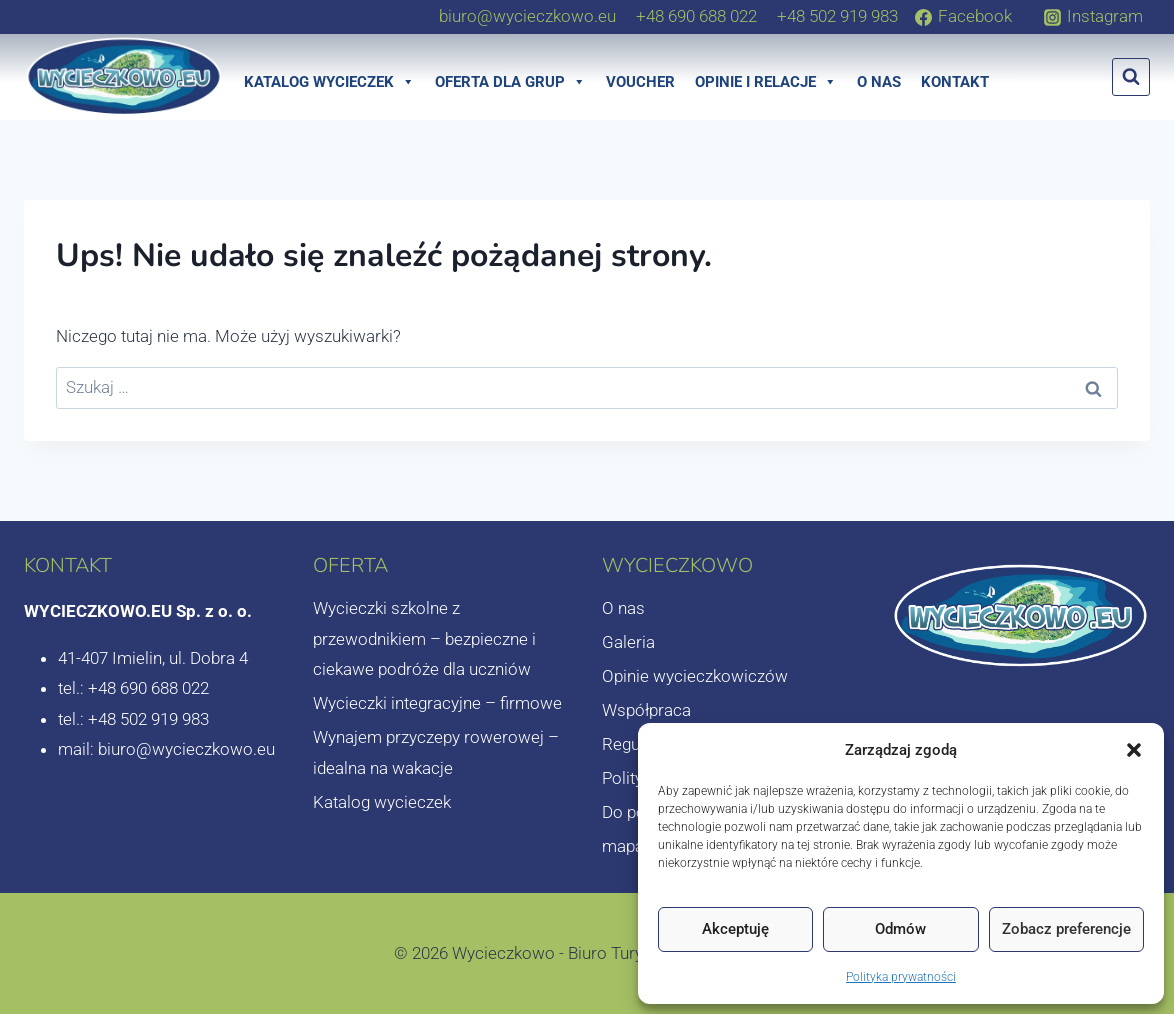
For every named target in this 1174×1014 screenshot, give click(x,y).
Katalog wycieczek (329, 82)
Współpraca (646, 710)
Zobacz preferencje (1066, 929)
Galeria (628, 642)
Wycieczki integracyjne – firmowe (437, 703)
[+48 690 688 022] (696, 16)
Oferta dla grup (510, 82)
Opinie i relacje (766, 82)
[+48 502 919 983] (837, 16)
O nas (879, 82)
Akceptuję (735, 929)
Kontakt (955, 82)
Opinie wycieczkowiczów (695, 676)
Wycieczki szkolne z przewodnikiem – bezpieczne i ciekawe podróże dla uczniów (424, 638)
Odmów (900, 929)
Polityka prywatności (901, 977)
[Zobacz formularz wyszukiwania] (1131, 77)
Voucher (640, 82)
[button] (1134, 750)
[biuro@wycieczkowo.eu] (527, 16)
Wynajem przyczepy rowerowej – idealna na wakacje (436, 752)
